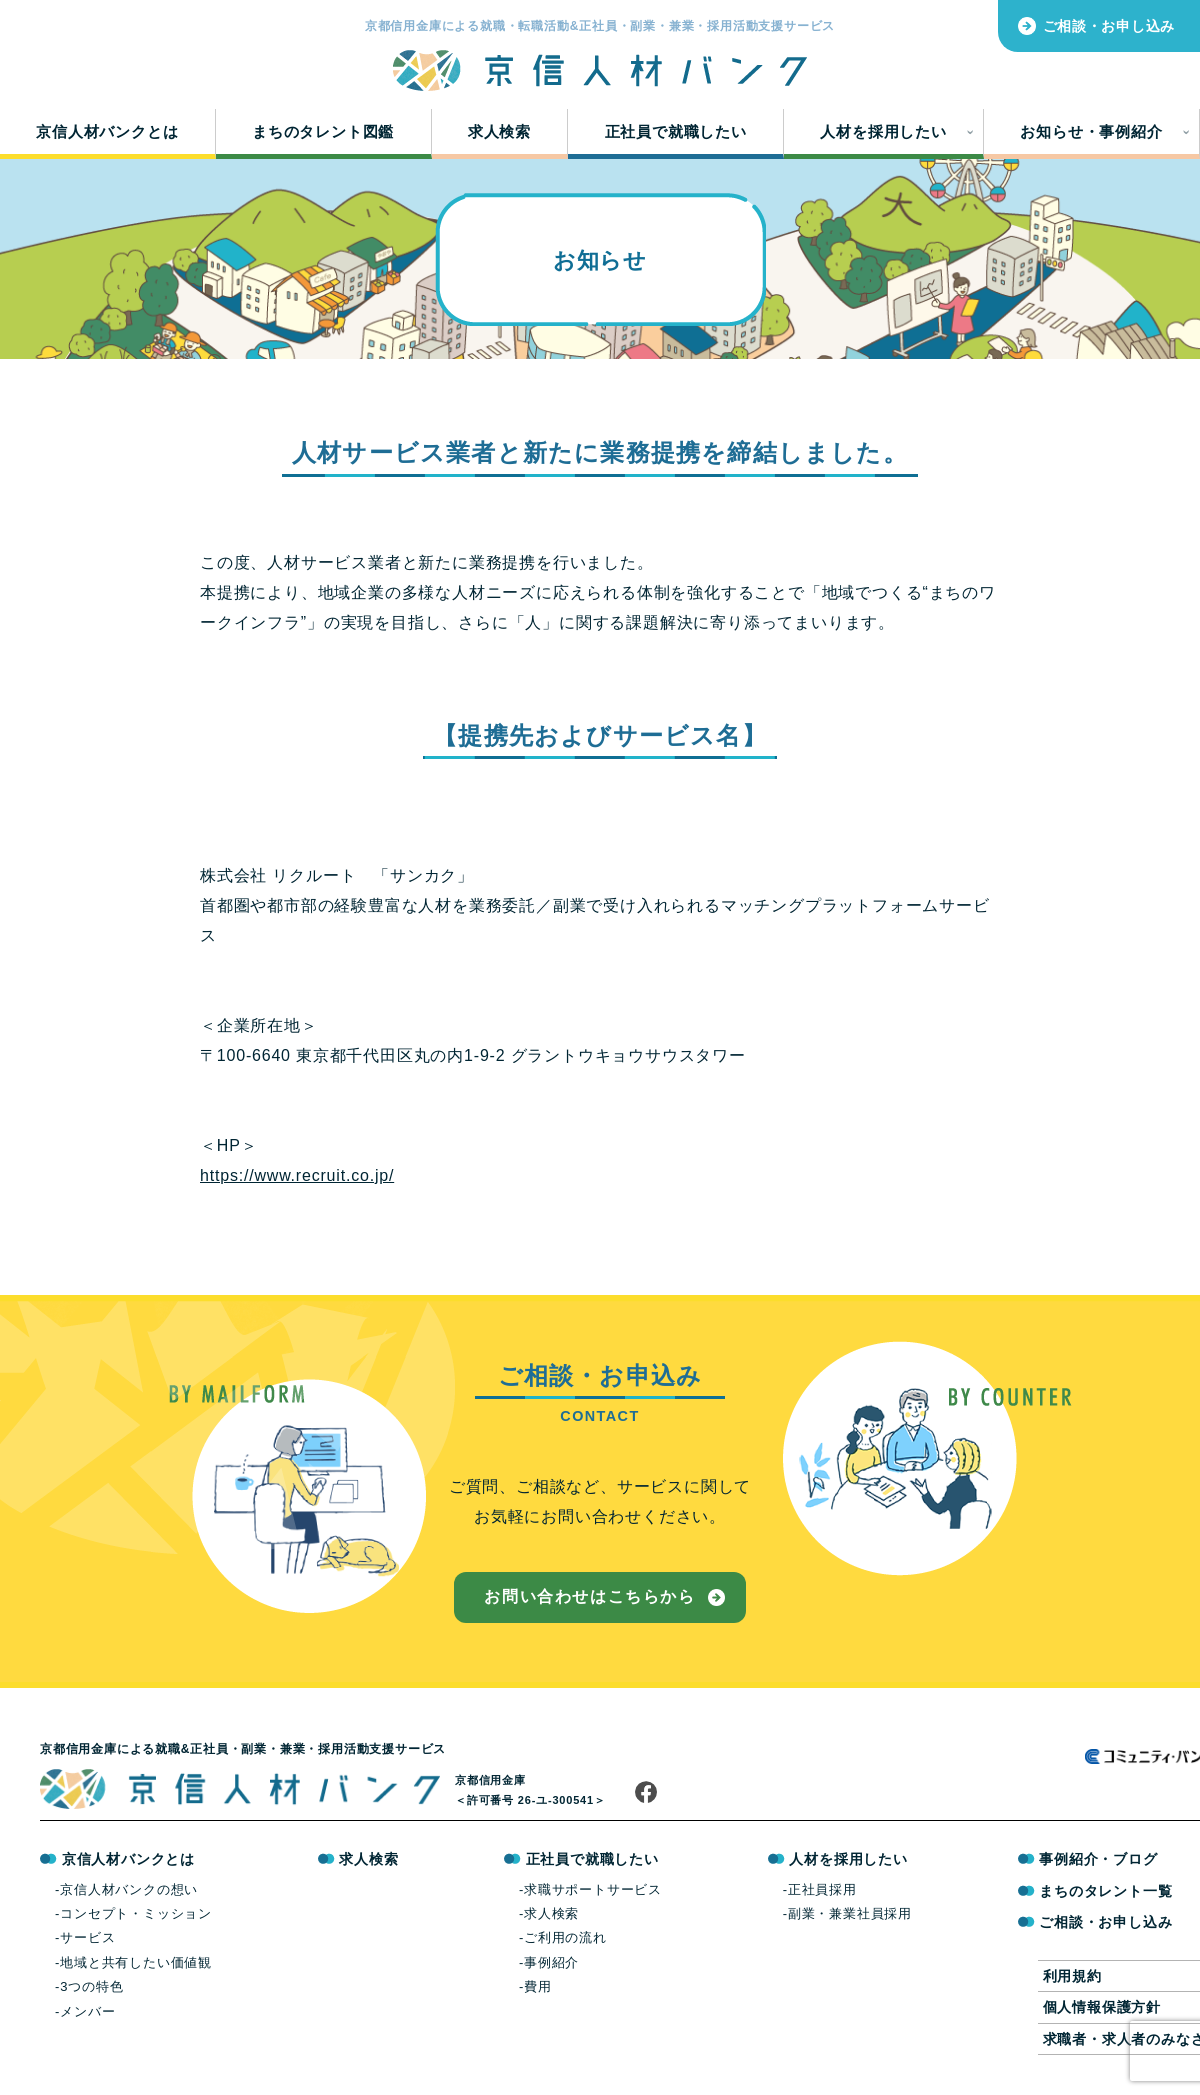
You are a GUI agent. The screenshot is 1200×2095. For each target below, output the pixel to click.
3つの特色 (91, 1986)
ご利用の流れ (565, 1937)
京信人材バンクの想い (129, 1889)
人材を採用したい (883, 131)
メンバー (87, 2011)
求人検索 (499, 131)
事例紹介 (551, 1962)
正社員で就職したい (676, 131)
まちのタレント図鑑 (323, 131)
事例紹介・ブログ (1098, 1859)
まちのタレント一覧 (1105, 1891)
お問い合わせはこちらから (589, 1596)
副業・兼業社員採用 (850, 1913)
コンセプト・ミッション (136, 1913)
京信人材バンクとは (107, 131)
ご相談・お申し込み (1109, 26)
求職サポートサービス (593, 1889)
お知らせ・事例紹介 (1091, 131)
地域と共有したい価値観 (136, 1962)
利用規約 (1072, 1976)
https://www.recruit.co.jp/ (297, 1175)
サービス (87, 1937)
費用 (538, 1986)
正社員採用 (822, 1889)
